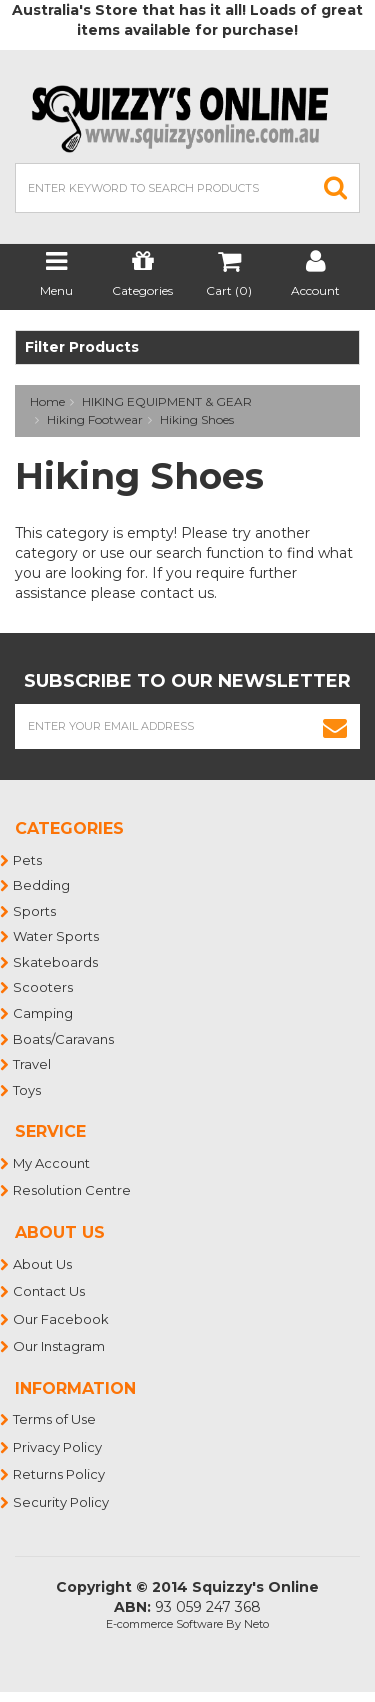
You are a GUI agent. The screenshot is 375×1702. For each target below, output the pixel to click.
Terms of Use (55, 1419)
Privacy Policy (58, 1447)
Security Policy (62, 1502)
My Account (52, 1163)
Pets (28, 860)
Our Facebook (62, 1319)
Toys (28, 1090)
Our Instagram (60, 1346)
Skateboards (56, 962)
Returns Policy (60, 1474)
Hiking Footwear (95, 419)
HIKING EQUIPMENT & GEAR (167, 401)
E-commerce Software (164, 1624)
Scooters (44, 987)
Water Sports (57, 936)
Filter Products (82, 347)
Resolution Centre (73, 1190)
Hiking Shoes (197, 419)
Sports (35, 911)
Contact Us (50, 1291)
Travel (33, 1064)
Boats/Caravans (64, 1039)
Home (47, 401)
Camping (44, 1013)
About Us (43, 1264)
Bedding (42, 885)
